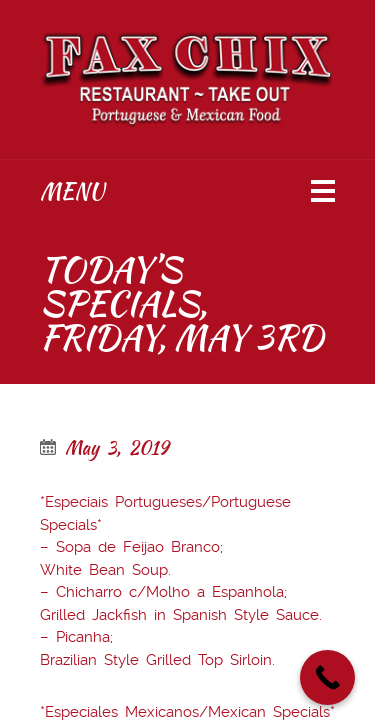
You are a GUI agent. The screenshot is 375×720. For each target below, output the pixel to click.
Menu (72, 191)
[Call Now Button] (327, 677)
